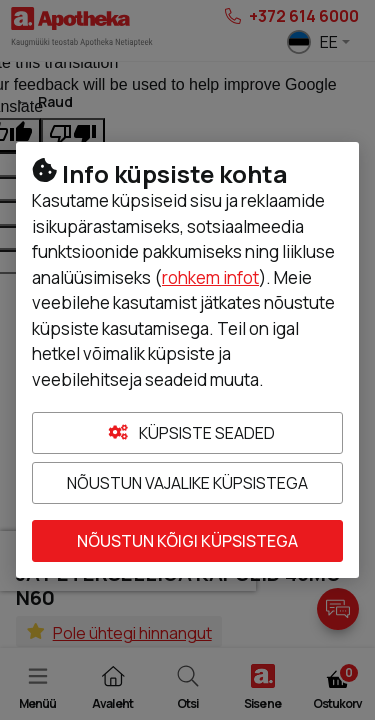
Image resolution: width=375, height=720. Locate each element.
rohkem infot (210, 277)
